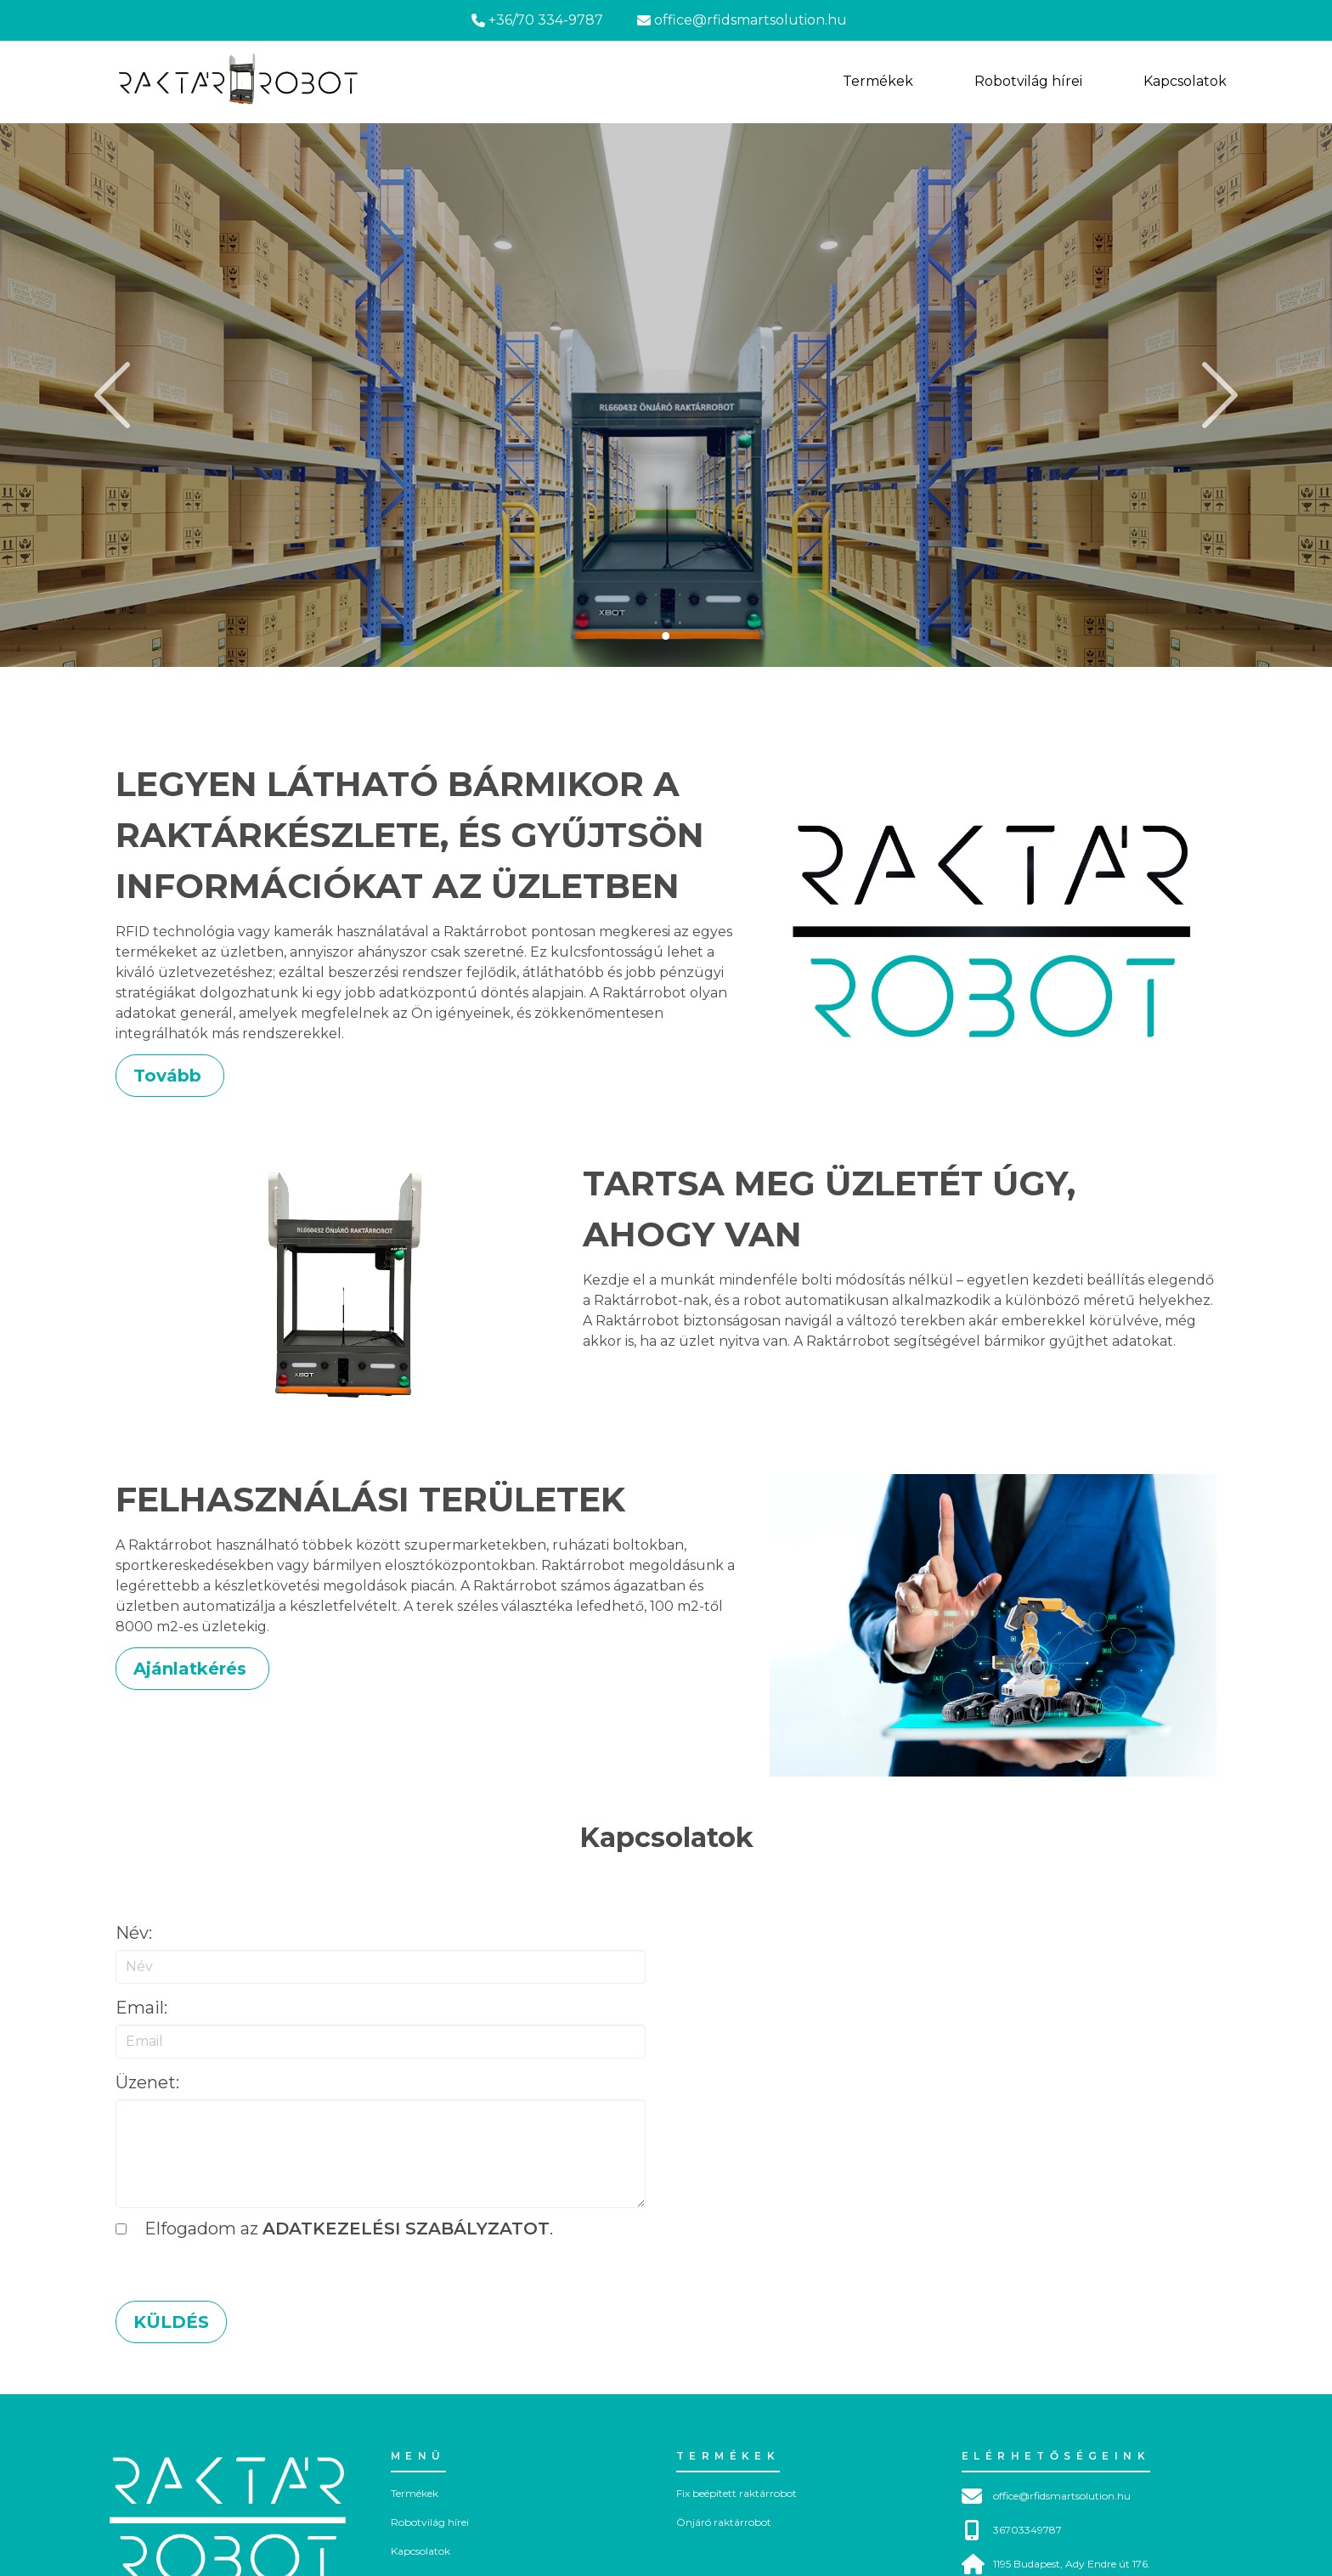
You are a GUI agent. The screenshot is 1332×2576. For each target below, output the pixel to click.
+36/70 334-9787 (537, 20)
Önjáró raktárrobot (723, 2522)
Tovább (169, 1075)
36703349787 (1012, 2530)
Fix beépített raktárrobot (736, 2493)
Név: (134, 1933)
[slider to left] (117, 395)
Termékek (414, 2493)
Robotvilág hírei (430, 2522)
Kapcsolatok (420, 2551)
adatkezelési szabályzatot (406, 2228)
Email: (141, 2007)
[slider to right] (1214, 395)
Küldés (171, 2322)
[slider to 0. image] (666, 636)
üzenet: (147, 2082)
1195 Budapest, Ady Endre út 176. (1056, 2564)
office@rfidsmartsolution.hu (742, 20)
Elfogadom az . (334, 2228)
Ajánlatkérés (192, 1668)
